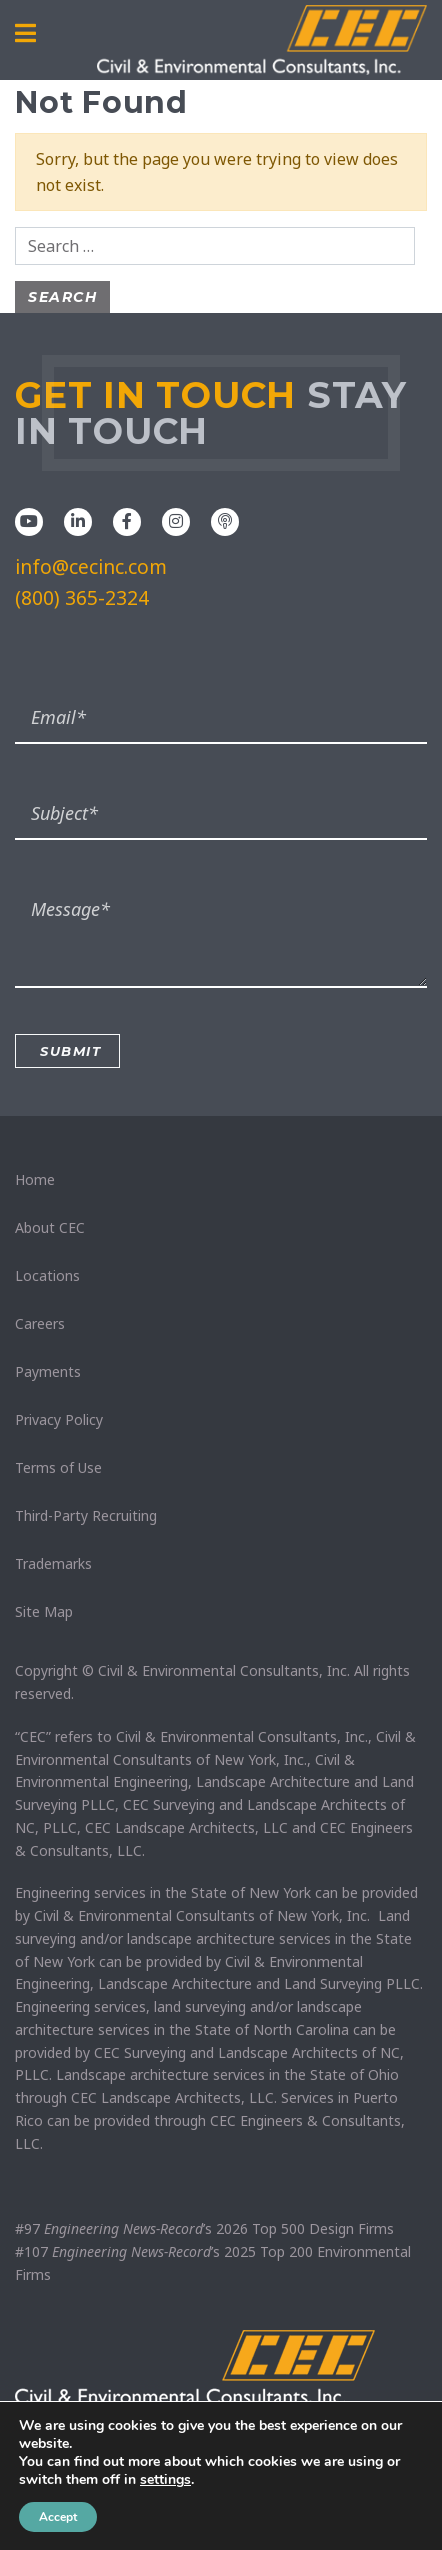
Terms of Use (58, 1467)
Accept (58, 2517)
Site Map (44, 1611)
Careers (40, 1323)
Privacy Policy (59, 1419)
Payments (48, 1371)
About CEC (50, 1227)
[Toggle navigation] (25, 34)
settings (165, 2480)
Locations (47, 1275)
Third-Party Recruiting (86, 1515)
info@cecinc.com (91, 567)
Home (35, 1179)
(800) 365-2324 (82, 598)
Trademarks (53, 1563)
